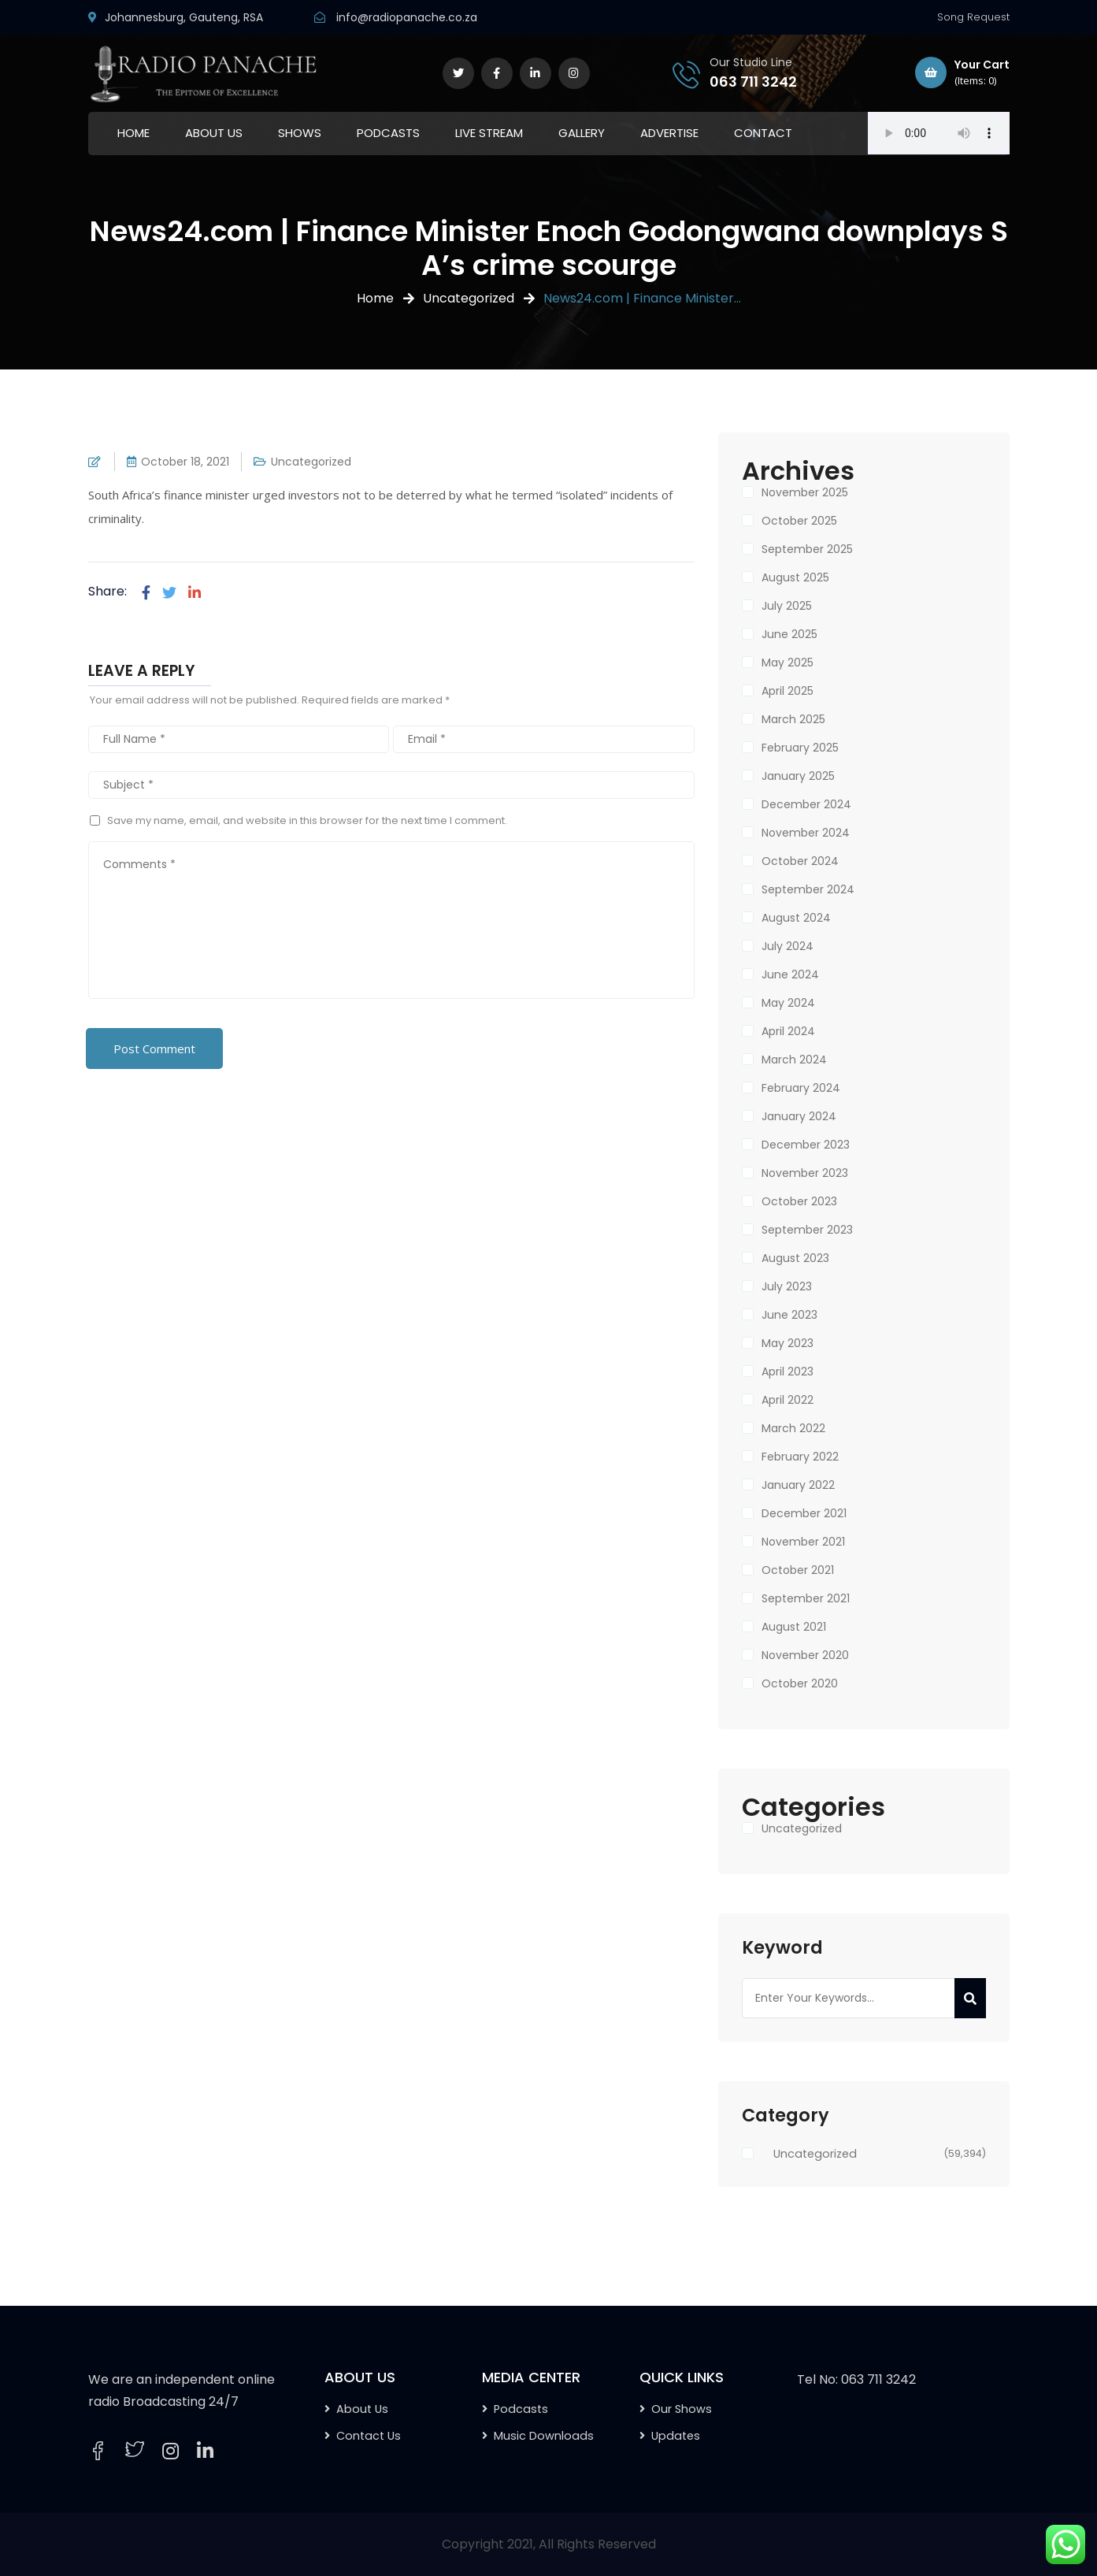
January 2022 (798, 1485)
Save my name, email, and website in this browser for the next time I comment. (307, 820)
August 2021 (794, 1627)
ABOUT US (214, 132)
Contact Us (368, 2436)
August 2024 (796, 918)
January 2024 (799, 1116)
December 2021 (804, 1513)
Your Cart (962, 73)
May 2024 (788, 1003)
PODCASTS (388, 132)
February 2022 (800, 1456)
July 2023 (787, 1286)
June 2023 (789, 1315)
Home (375, 298)
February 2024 (801, 1088)
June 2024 (790, 974)
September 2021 (806, 1598)
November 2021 (803, 1542)
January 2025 (798, 776)
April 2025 (787, 691)
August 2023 (795, 1258)
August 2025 (795, 577)
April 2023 (787, 1371)
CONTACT (763, 132)
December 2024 (806, 804)
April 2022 (787, 1400)
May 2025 (787, 662)
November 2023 (805, 1173)
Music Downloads (544, 2436)
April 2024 (788, 1031)
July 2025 (787, 606)
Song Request (973, 16)
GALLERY (581, 132)
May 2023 (787, 1343)
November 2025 (805, 492)
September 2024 (808, 889)
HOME (133, 132)
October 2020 (800, 1683)
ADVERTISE (669, 132)
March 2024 (794, 1059)
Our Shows (681, 2409)
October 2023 (799, 1201)
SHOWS (299, 132)
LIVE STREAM (489, 132)
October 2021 (798, 1570)
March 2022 (793, 1428)
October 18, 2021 (185, 462)
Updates (675, 2436)
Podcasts (521, 2409)
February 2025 (800, 747)
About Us (362, 2409)
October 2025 (799, 521)
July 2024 (787, 946)
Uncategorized (468, 298)
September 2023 (807, 1230)
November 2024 (806, 833)
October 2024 (800, 861)
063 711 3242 (753, 81)
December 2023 (806, 1145)
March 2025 (793, 719)
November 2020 (805, 1655)
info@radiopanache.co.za (406, 17)
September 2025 (807, 549)
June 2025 (789, 634)
